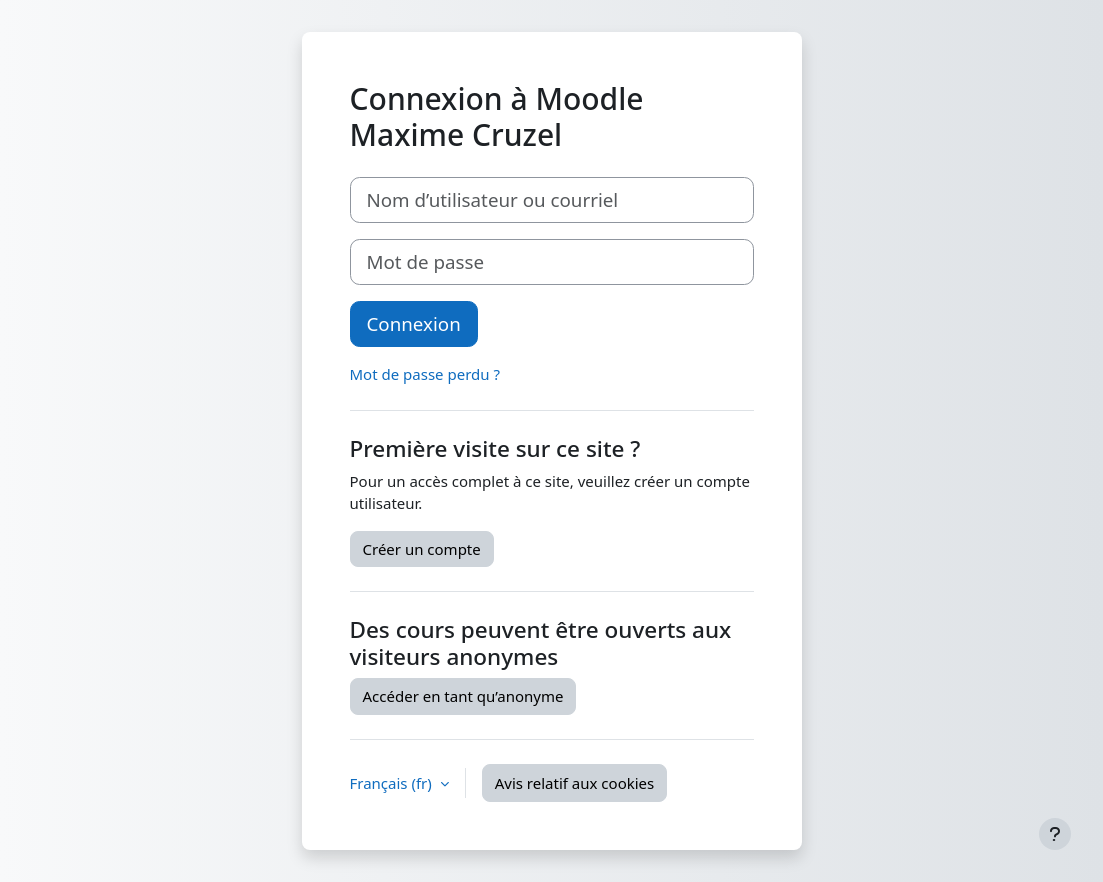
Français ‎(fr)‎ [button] (393, 783)
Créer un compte (422, 549)
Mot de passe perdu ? (425, 374)
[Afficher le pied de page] (1055, 834)
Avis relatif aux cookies (575, 783)
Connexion (414, 323)
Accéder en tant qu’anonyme (463, 696)
